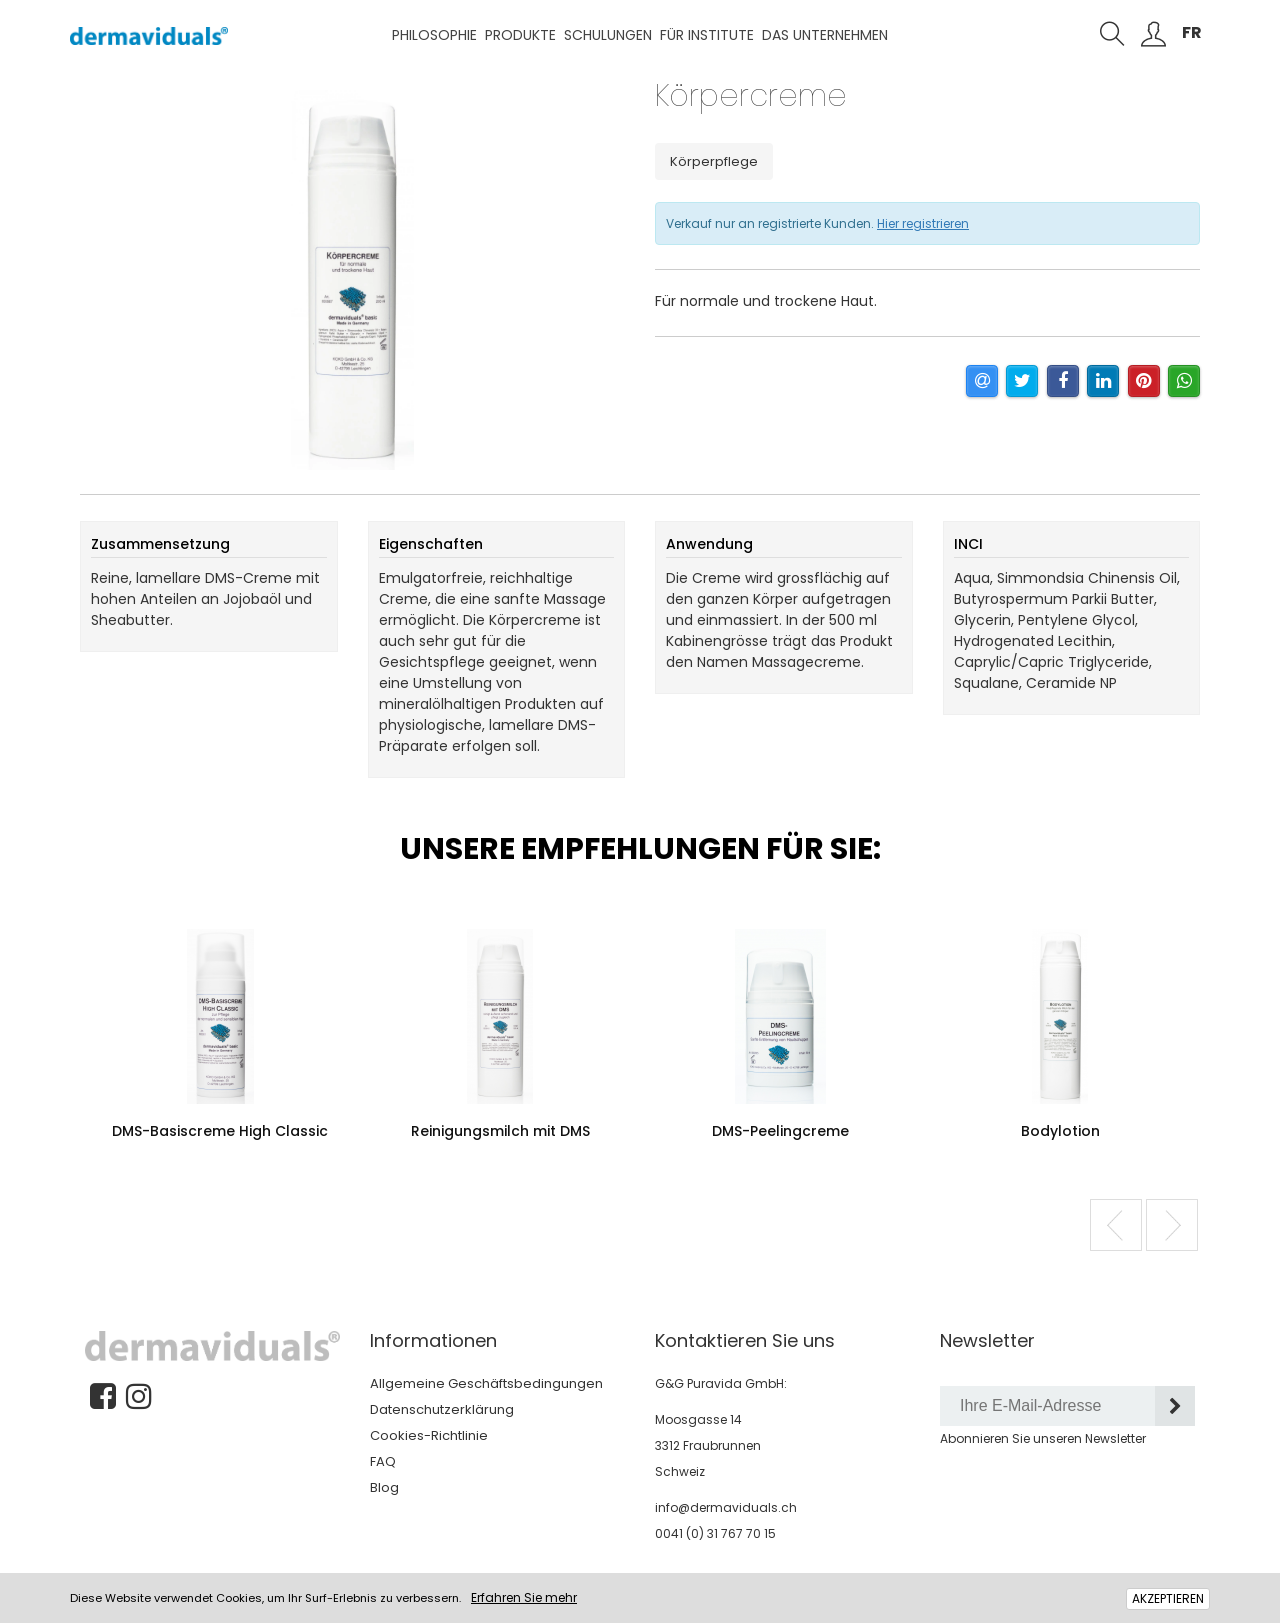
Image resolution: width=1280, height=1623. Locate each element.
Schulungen (608, 35)
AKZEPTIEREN (1168, 1598)
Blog (384, 1487)
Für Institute (707, 35)
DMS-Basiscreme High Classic (220, 1131)
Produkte (520, 35)
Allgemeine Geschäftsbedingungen (486, 1383)
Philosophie (434, 35)
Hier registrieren (923, 223)
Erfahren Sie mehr (524, 1597)
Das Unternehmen (825, 35)
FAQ (383, 1461)
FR (1192, 32)
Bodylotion (1060, 1131)
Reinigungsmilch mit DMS (500, 1131)
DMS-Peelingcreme (780, 1131)
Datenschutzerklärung (442, 1409)
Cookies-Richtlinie (429, 1435)
